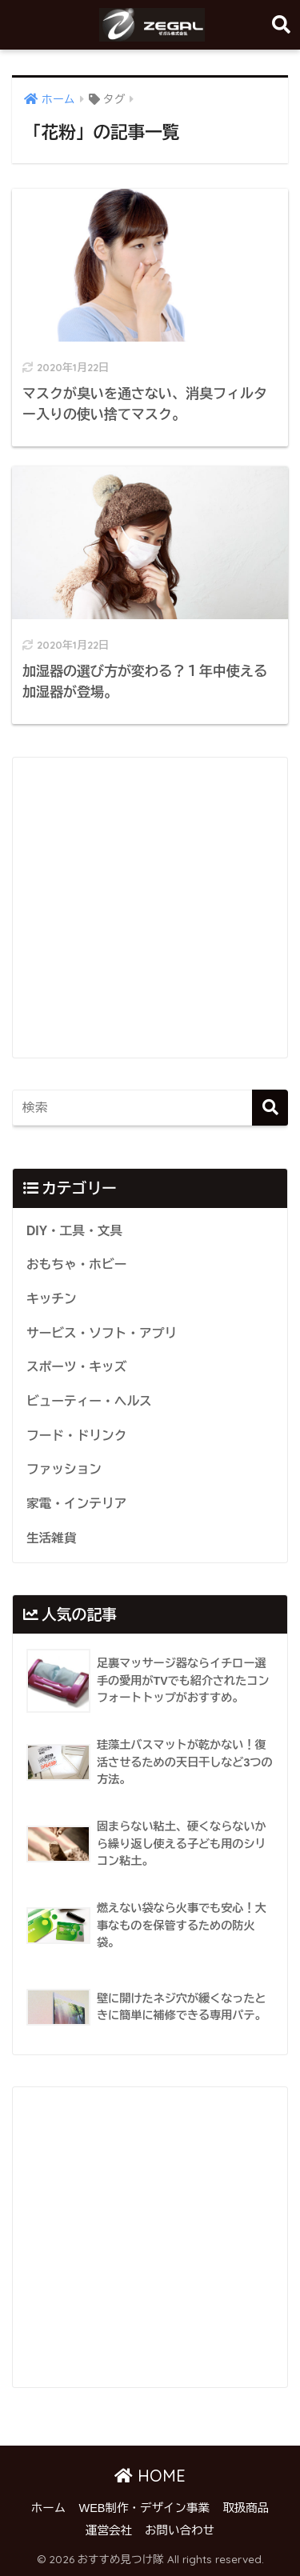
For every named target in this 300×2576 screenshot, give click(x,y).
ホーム (48, 2508)
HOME (150, 2476)
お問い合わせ (179, 2530)
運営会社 (109, 2530)
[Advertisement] (150, 908)
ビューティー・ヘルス (89, 1401)
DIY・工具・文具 (74, 1231)
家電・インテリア (76, 1503)
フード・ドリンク (76, 1435)
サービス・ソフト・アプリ (101, 1333)
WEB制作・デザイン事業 (144, 2508)
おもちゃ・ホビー (76, 1264)
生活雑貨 (51, 1538)
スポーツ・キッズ (76, 1367)
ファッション (64, 1469)
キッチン (51, 1299)
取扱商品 (245, 2508)
